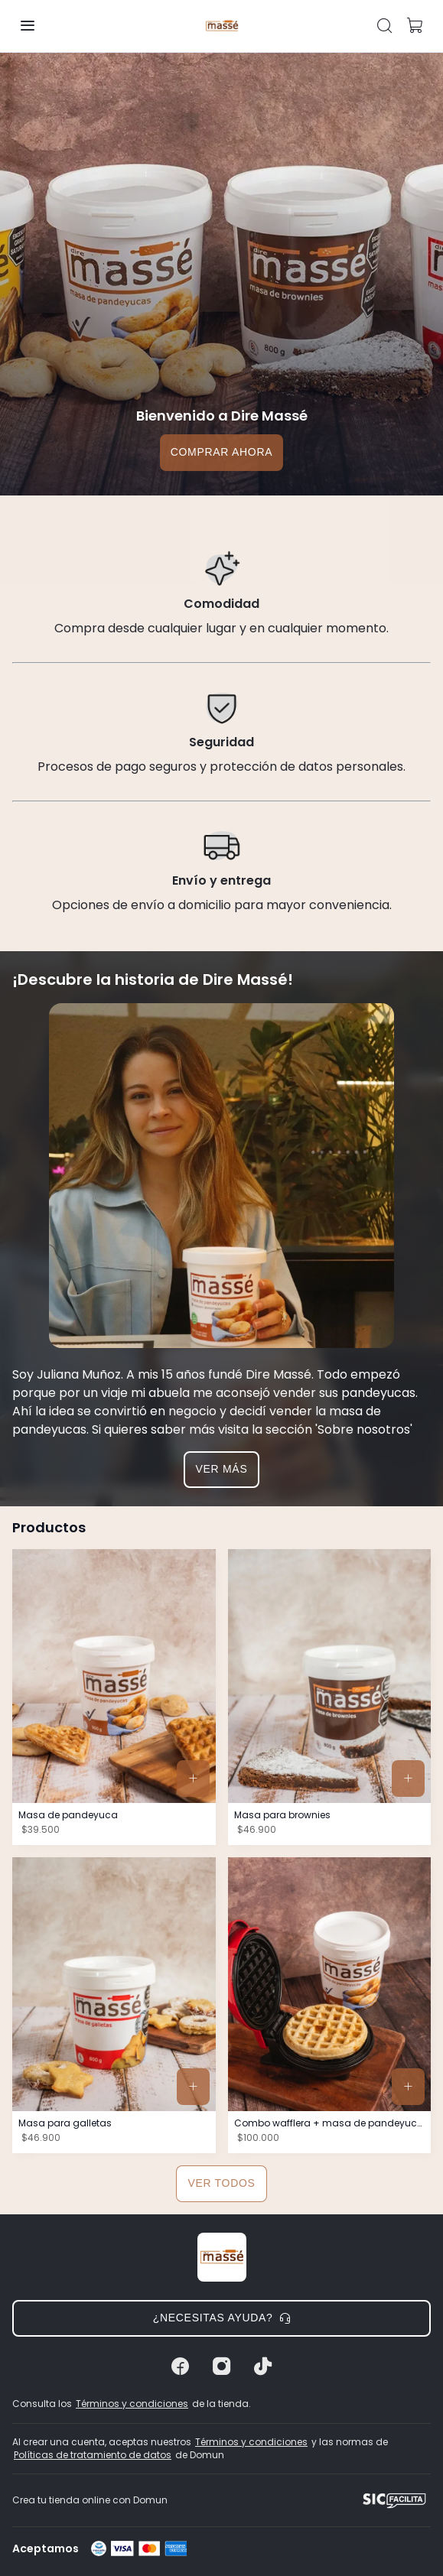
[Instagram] (221, 2366)
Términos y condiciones (132, 2403)
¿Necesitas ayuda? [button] (222, 2317)
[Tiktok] (263, 2366)
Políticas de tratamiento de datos (92, 2454)
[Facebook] (180, 2366)
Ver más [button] (222, 1469)
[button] (27, 26)
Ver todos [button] (221, 2183)
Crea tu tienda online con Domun (90, 2500)
